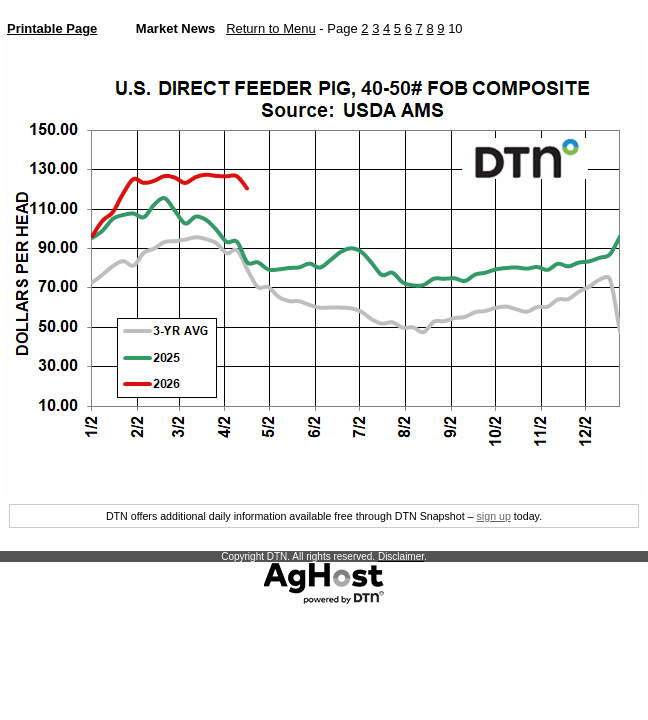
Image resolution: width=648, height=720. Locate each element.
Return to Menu (271, 28)
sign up (494, 516)
